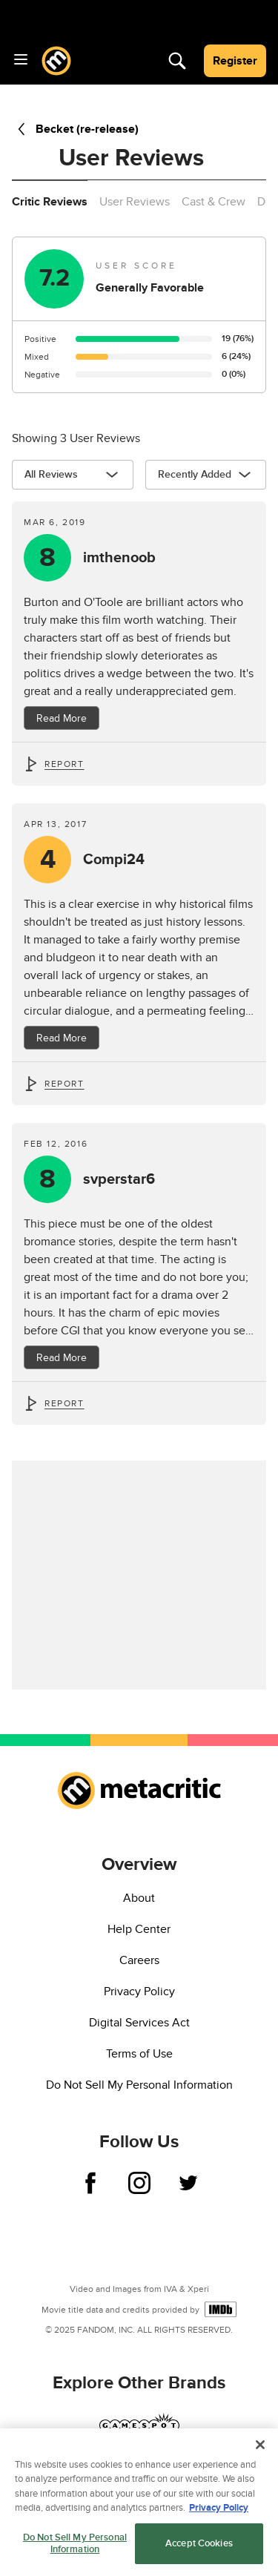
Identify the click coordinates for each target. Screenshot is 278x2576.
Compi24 (114, 860)
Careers (139, 1960)
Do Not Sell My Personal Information (139, 2085)
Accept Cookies (199, 2548)
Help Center (139, 1929)
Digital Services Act (139, 2022)
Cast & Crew (213, 201)
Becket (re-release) (75, 129)
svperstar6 (119, 1179)
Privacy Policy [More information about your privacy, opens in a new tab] (218, 2512)
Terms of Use (139, 2053)
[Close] (260, 2449)
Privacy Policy (139, 1991)
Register (235, 60)
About (139, 1898)
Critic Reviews (49, 201)
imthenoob (119, 558)
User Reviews (134, 201)
